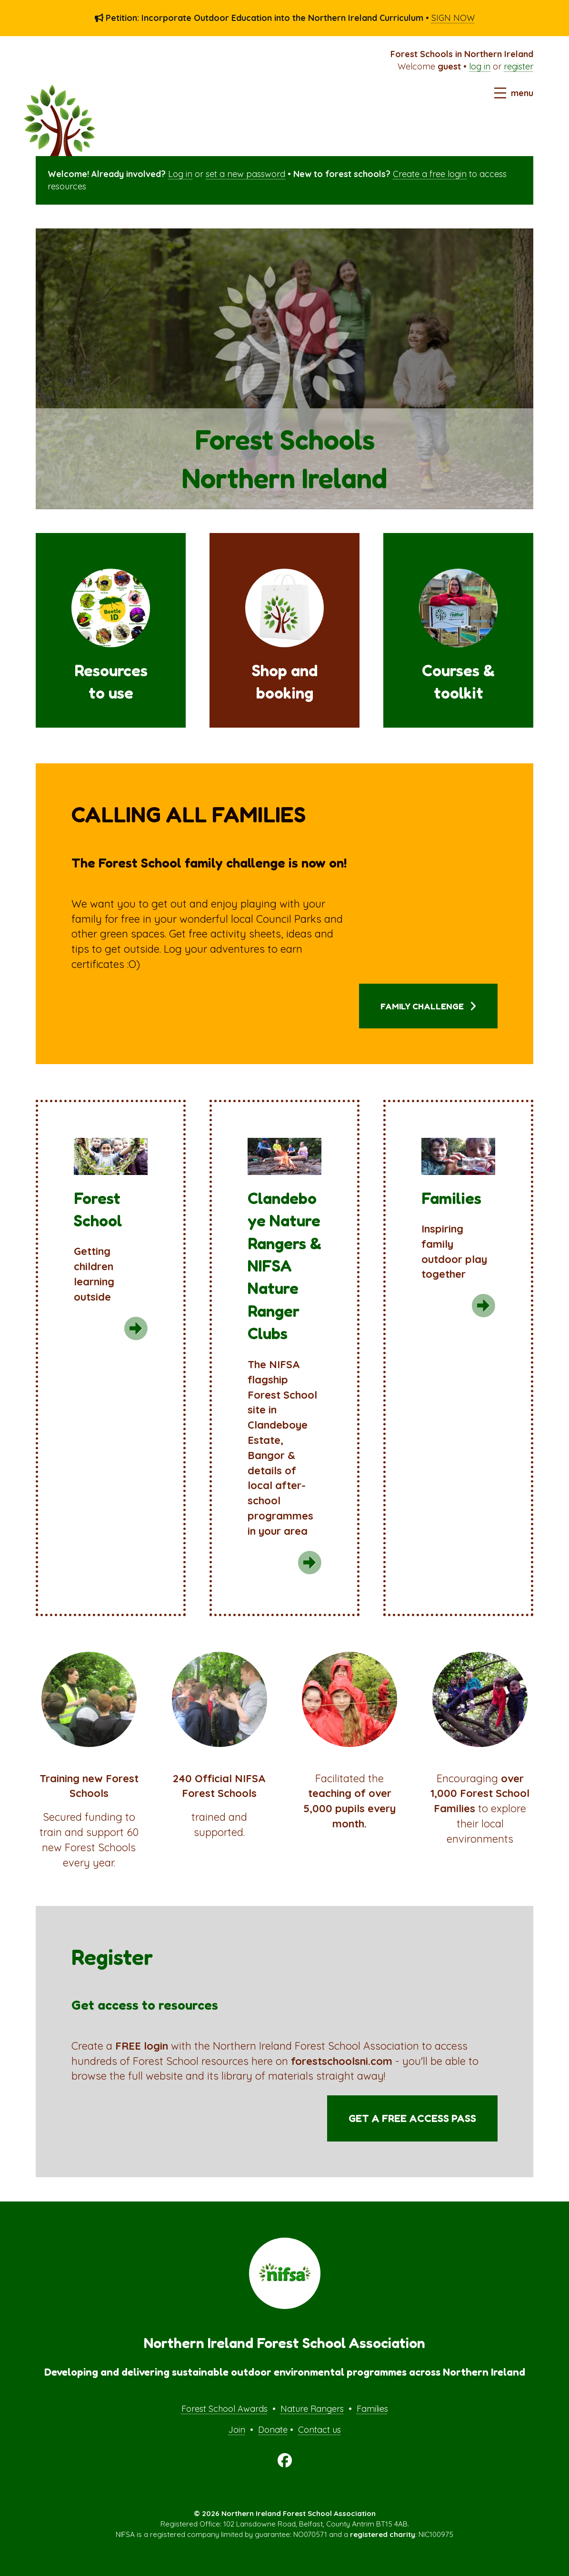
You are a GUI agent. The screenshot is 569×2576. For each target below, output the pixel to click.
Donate (273, 2429)
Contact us (319, 2429)
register (518, 66)
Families (372, 2408)
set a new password (245, 173)
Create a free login (430, 173)
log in (479, 66)
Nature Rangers (312, 2408)
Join (236, 2429)
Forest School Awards (224, 2408)
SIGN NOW (453, 17)
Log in (180, 173)
